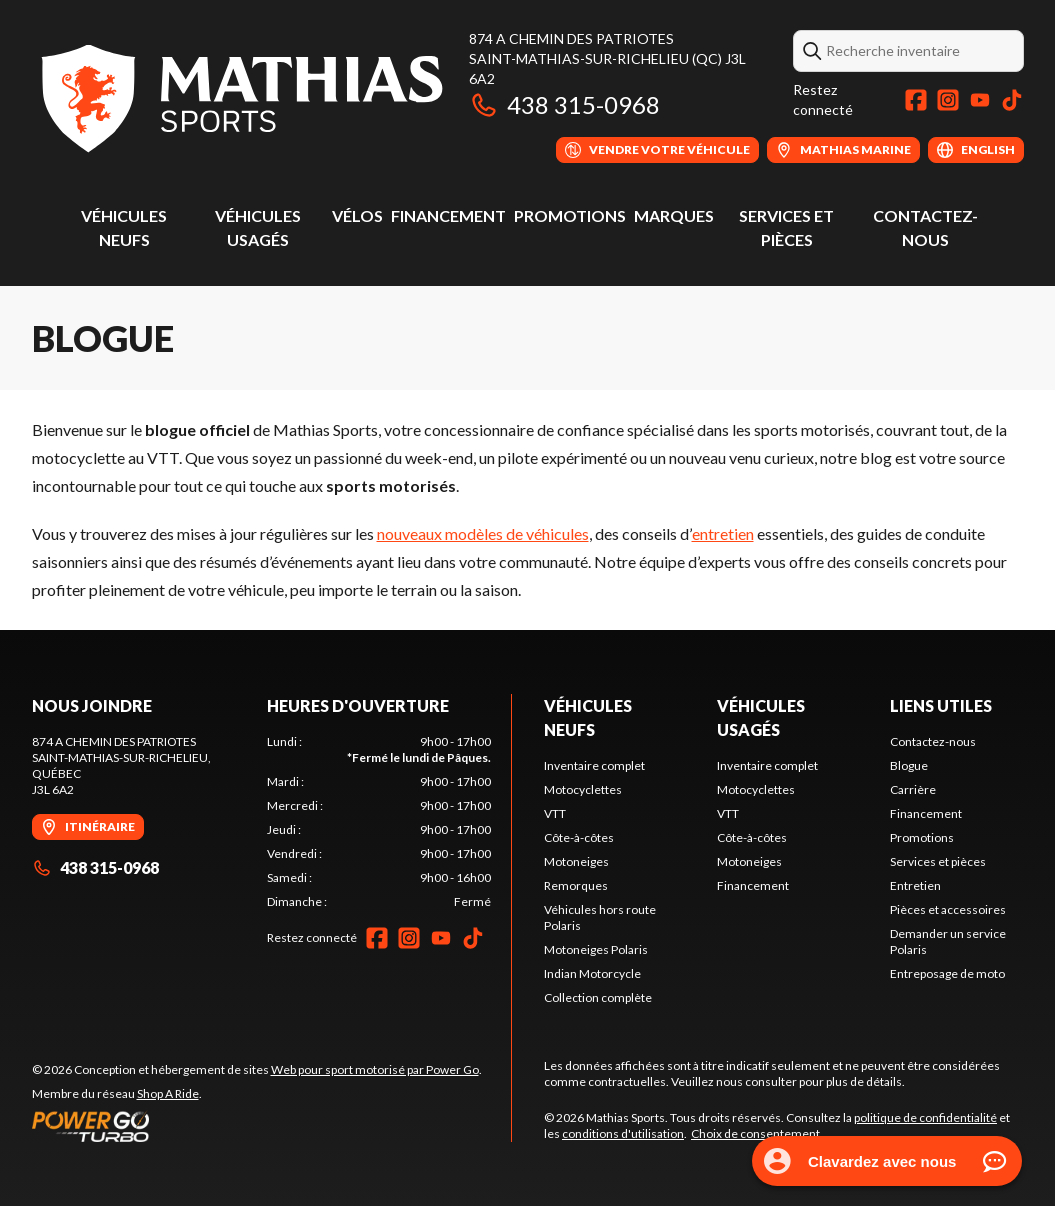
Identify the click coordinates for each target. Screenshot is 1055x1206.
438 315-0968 (564, 104)
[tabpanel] (379, 822)
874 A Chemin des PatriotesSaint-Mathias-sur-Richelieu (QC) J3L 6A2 (607, 58)
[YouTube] (980, 100)
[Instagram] (948, 100)
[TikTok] (1012, 100)
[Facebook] (916, 100)
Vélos (357, 215)
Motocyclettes (583, 789)
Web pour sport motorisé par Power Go (375, 1069)
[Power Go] (257, 1126)
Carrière (913, 789)
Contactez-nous (933, 741)
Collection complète (598, 997)
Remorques (576, 885)
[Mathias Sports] (240, 96)
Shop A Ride (168, 1093)
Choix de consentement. (757, 1133)
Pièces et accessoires (948, 909)
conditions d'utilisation (623, 1133)
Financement (448, 215)
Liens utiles (941, 705)
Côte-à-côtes (579, 837)
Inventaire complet (594, 765)
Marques (674, 215)
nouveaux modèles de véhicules (483, 533)
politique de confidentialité (925, 1117)
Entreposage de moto (947, 973)
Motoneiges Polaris (596, 949)
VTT (555, 813)
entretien (723, 533)
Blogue (909, 765)
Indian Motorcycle (592, 973)
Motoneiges (576, 861)
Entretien (915, 885)
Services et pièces (938, 861)
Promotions (570, 215)
